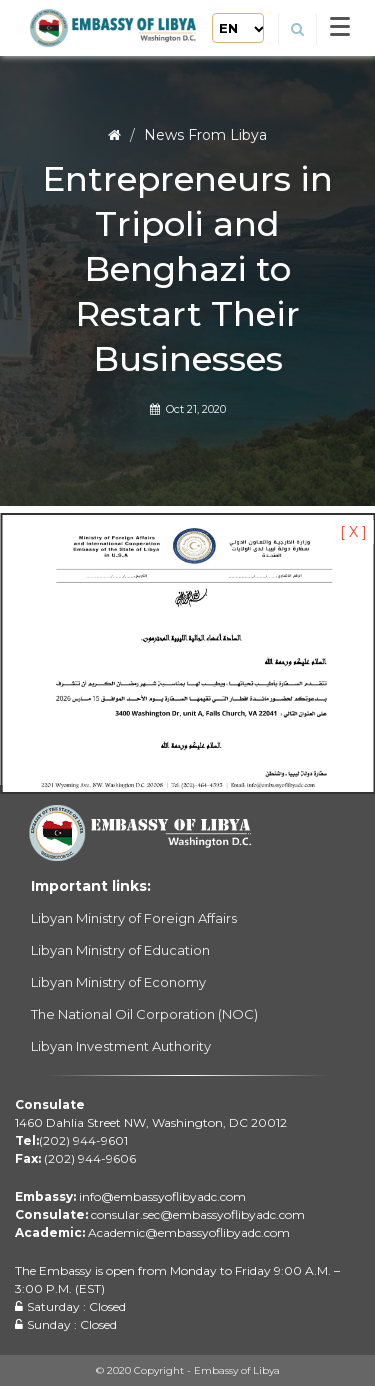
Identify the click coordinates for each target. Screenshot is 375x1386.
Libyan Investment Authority (121, 1046)
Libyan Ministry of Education (120, 950)
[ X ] (353, 532)
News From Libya (205, 135)
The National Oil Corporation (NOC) (144, 1014)
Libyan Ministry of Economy (118, 982)
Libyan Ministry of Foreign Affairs (134, 918)
